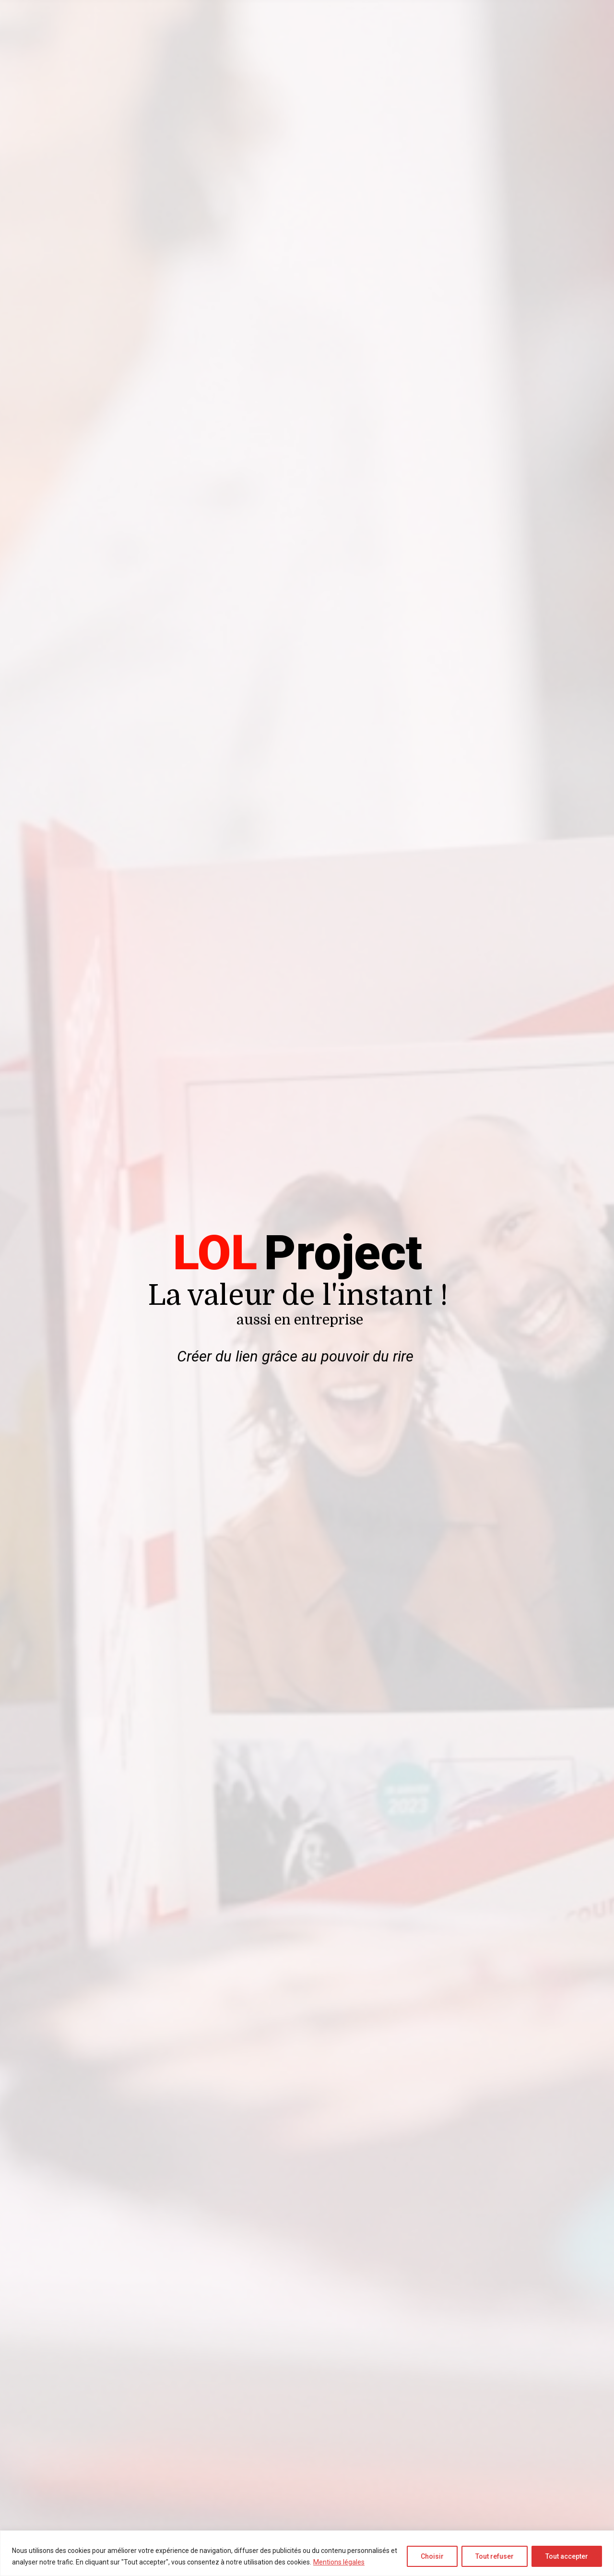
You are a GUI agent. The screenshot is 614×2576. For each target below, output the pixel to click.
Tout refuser (494, 2556)
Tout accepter (566, 2556)
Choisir (432, 2556)
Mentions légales (339, 2562)
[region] (307, 2553)
